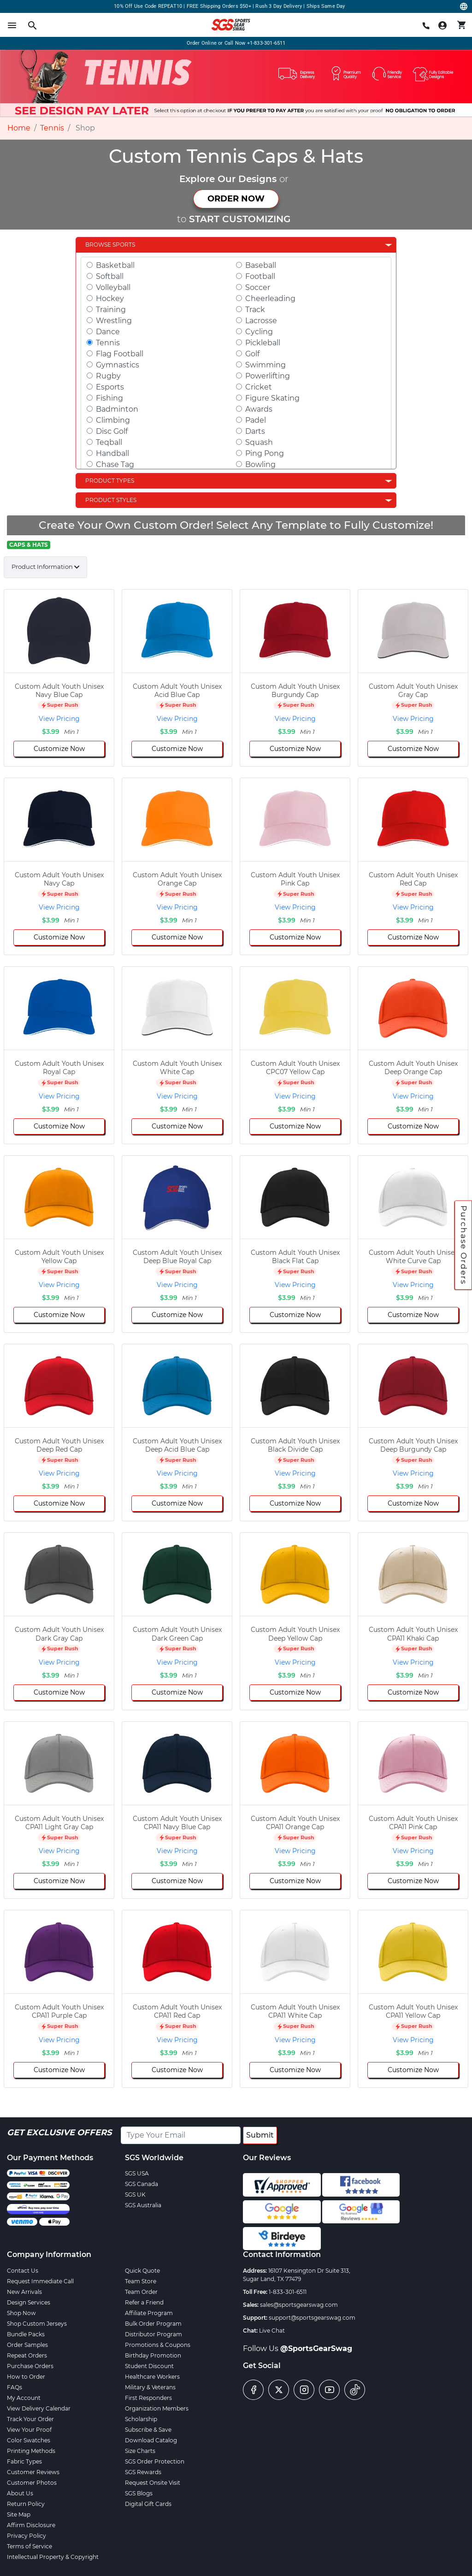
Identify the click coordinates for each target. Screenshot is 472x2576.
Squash (259, 442)
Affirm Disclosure (31, 2525)
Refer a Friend (144, 2302)
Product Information (42, 566)
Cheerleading (270, 298)
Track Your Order (30, 2419)
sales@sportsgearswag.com (299, 2304)
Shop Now (21, 2313)
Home (18, 128)
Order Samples (27, 2344)
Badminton (117, 409)
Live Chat (272, 2330)
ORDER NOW (236, 199)
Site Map (18, 2514)
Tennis (52, 128)
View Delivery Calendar (39, 2408)
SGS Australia (143, 2205)
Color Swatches (28, 2440)
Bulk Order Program (153, 2323)
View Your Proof (29, 2429)
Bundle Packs (26, 2334)
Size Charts (140, 2450)
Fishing (109, 398)
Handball (112, 453)
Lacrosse (261, 320)
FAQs (14, 2387)
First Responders (148, 2397)
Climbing (113, 420)
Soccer (257, 287)
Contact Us (22, 2270)
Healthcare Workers (152, 2376)
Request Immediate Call (40, 2281)
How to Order (26, 2376)
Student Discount (149, 2366)
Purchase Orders (463, 1245)
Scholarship (141, 2419)
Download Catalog (151, 2440)
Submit (260, 2135)
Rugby (108, 376)
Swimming (265, 364)
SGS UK (135, 2194)
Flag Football (119, 353)
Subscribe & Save (148, 2429)
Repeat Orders (27, 2355)
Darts (255, 431)
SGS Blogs (139, 2493)
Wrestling (114, 320)
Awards (258, 409)
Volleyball (113, 287)
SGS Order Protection (154, 2461)
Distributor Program (153, 2334)
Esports (110, 387)
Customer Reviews (33, 2472)
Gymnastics (117, 364)
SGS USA (137, 2173)
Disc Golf (112, 431)
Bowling (260, 464)
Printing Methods (31, 2450)
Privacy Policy (26, 2535)
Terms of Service (29, 2546)
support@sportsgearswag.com (312, 2317)
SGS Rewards (143, 2472)
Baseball (260, 265)
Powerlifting (267, 376)
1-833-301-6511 (288, 2291)
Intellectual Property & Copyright (53, 2556)
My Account (24, 2397)
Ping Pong (264, 453)
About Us (20, 2493)
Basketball (115, 265)
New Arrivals (24, 2291)
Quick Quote (142, 2270)
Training (111, 309)
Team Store (140, 2281)
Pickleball (262, 342)
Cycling (259, 331)
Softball (110, 276)
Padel (255, 420)
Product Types (109, 480)
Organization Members (157, 2408)
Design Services (28, 2302)
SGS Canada (141, 2183)
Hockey (110, 298)
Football (260, 276)
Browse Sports (110, 244)
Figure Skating (272, 398)
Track (255, 309)
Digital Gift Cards (148, 2503)
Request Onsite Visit (152, 2482)
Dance (108, 331)
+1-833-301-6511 (266, 43)
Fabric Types (24, 2461)
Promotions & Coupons (157, 2344)
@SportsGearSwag (316, 2348)
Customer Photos (32, 2482)
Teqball (109, 442)
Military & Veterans (150, 2387)
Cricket (258, 387)
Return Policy (26, 2503)
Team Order (141, 2291)
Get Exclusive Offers (59, 2132)
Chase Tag (115, 464)
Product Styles (110, 499)
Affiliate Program (149, 2313)
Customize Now (59, 748)
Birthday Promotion (153, 2355)
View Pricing (59, 719)
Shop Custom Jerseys (37, 2323)
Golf (252, 353)
